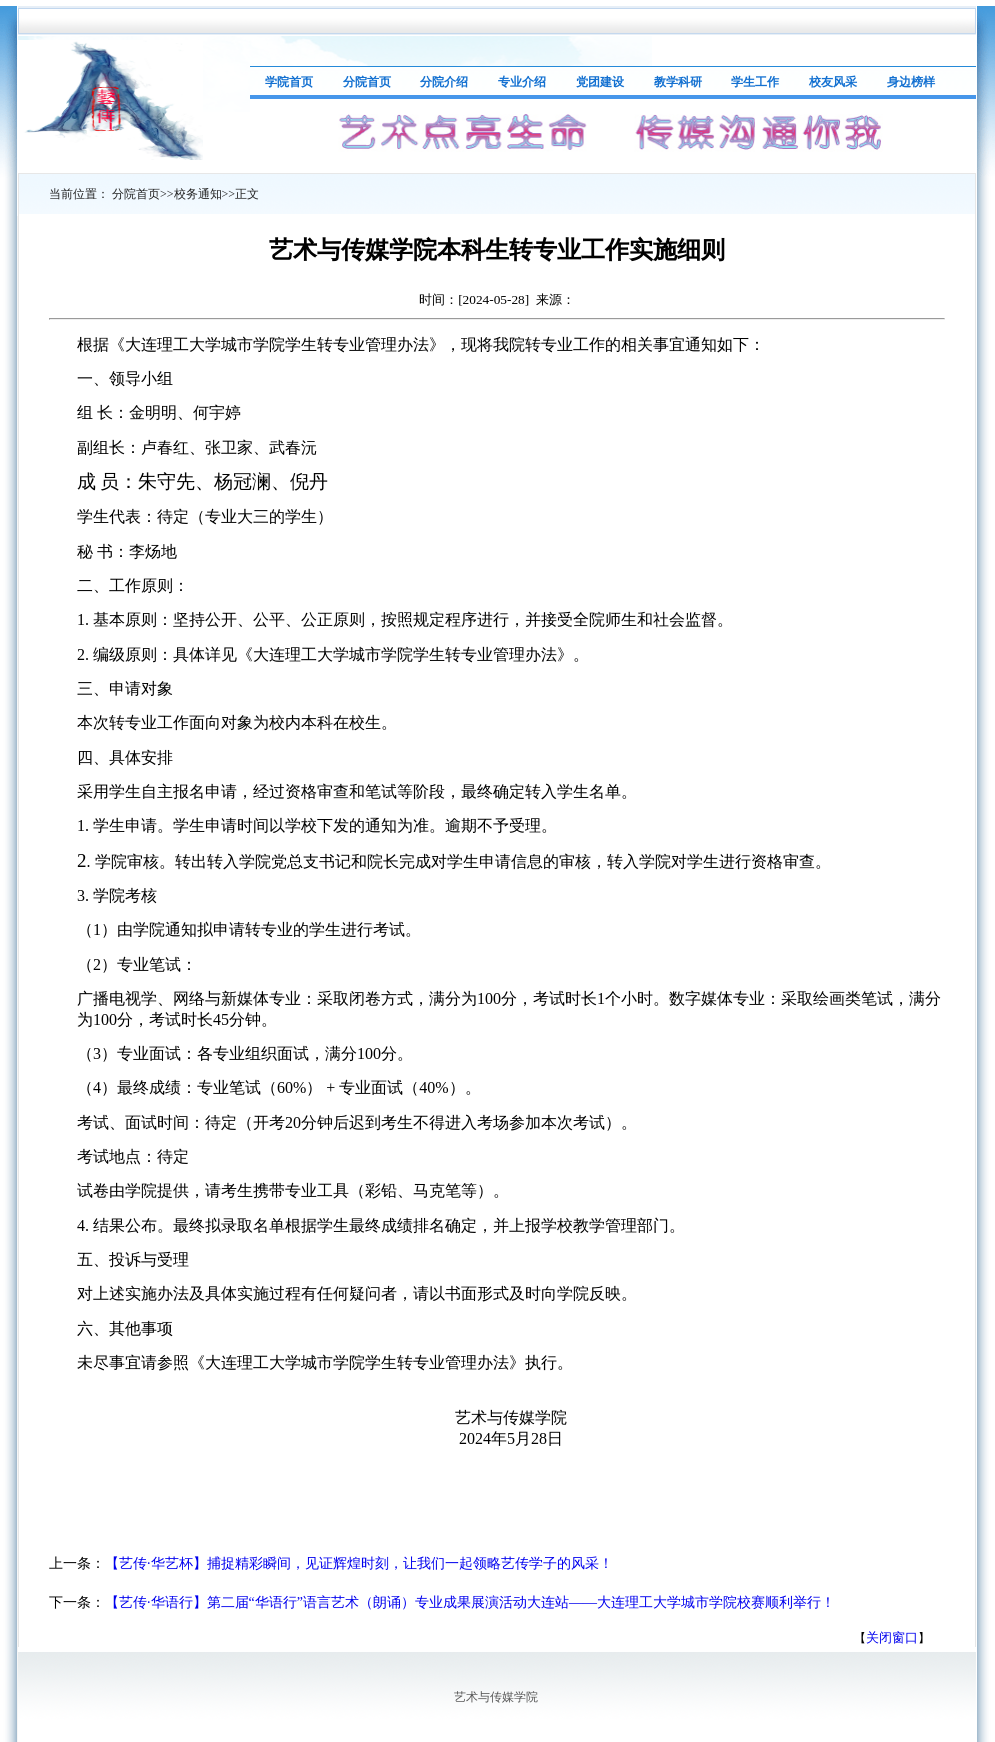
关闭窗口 (892, 1637)
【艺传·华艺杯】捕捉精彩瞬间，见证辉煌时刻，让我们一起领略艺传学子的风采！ (359, 1563)
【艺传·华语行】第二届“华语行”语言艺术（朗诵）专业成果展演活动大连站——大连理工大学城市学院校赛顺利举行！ (470, 1602)
